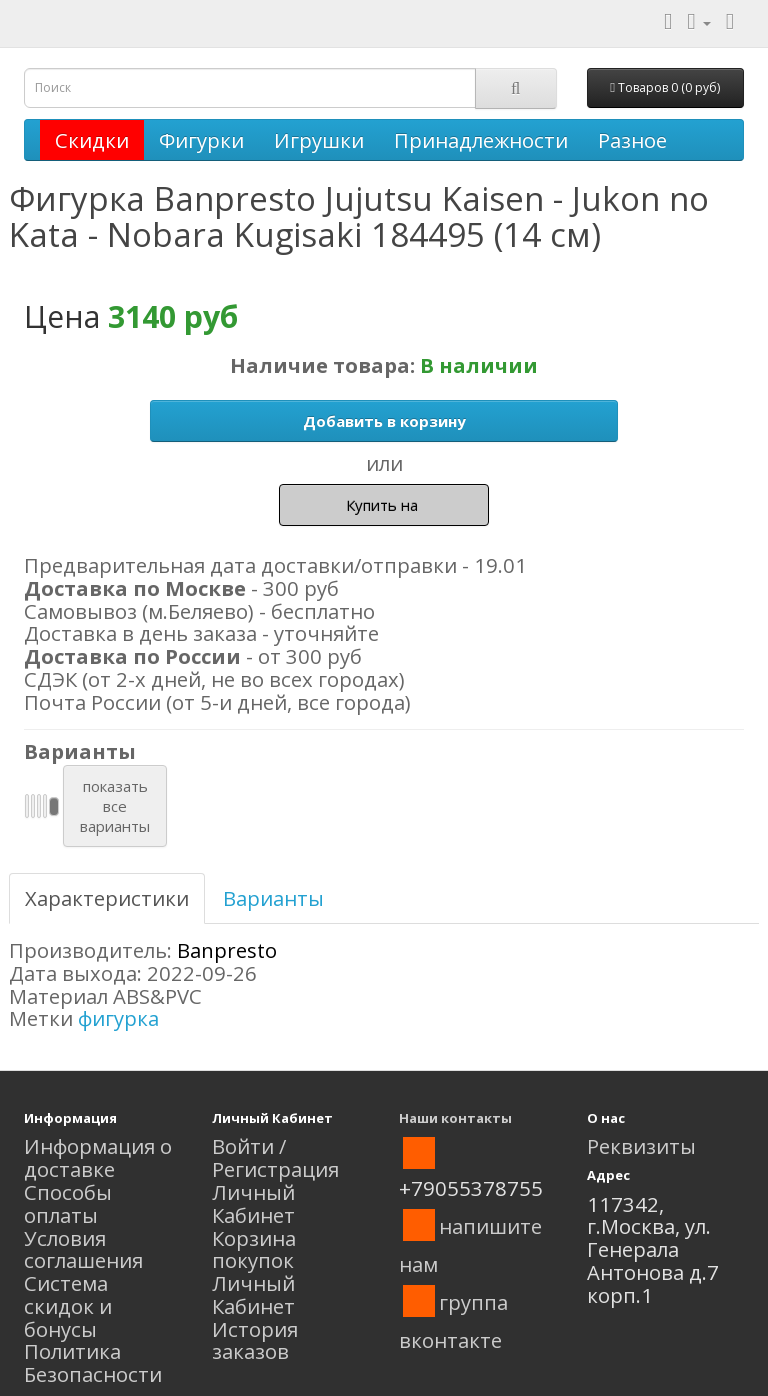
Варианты (273, 898)
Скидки (92, 140)
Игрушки (319, 140)
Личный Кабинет (253, 1203)
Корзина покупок (254, 1249)
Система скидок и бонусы (68, 1306)
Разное (632, 140)
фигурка (118, 1018)
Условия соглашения (83, 1249)
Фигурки (201, 140)
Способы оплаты (68, 1203)
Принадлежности (481, 140)
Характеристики (107, 898)
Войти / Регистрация (275, 1157)
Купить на (384, 505)
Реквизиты (641, 1146)
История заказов (255, 1340)
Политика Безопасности (93, 1362)
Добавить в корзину (384, 421)
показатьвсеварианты (115, 806)
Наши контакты (455, 1118)
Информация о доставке (98, 1157)
